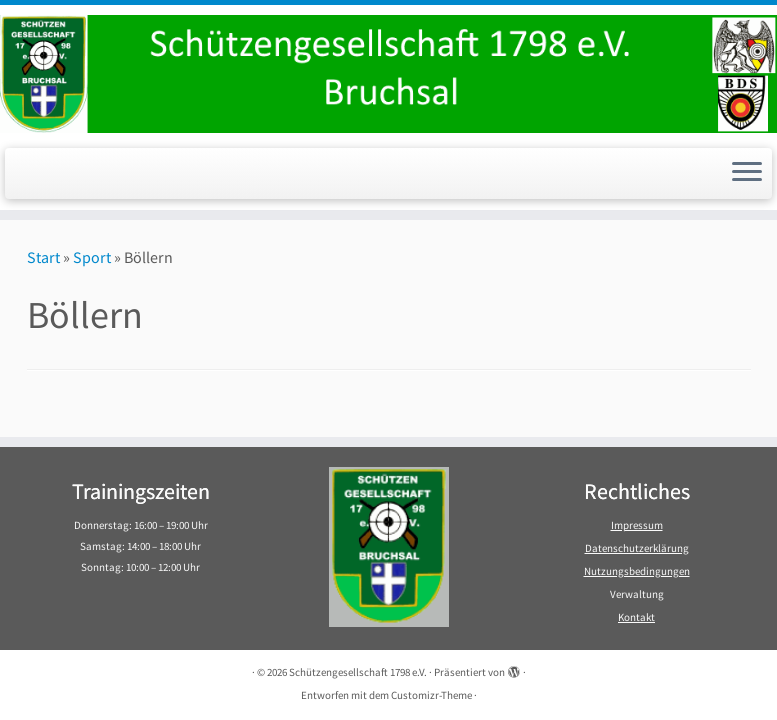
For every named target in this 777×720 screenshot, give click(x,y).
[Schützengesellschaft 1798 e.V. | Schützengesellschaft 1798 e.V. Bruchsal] (388, 74)
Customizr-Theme (431, 695)
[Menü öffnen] (747, 174)
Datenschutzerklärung (637, 548)
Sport (92, 257)
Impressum (637, 525)
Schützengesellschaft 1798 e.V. (358, 672)
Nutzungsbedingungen (637, 571)
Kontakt (636, 617)
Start (43, 257)
